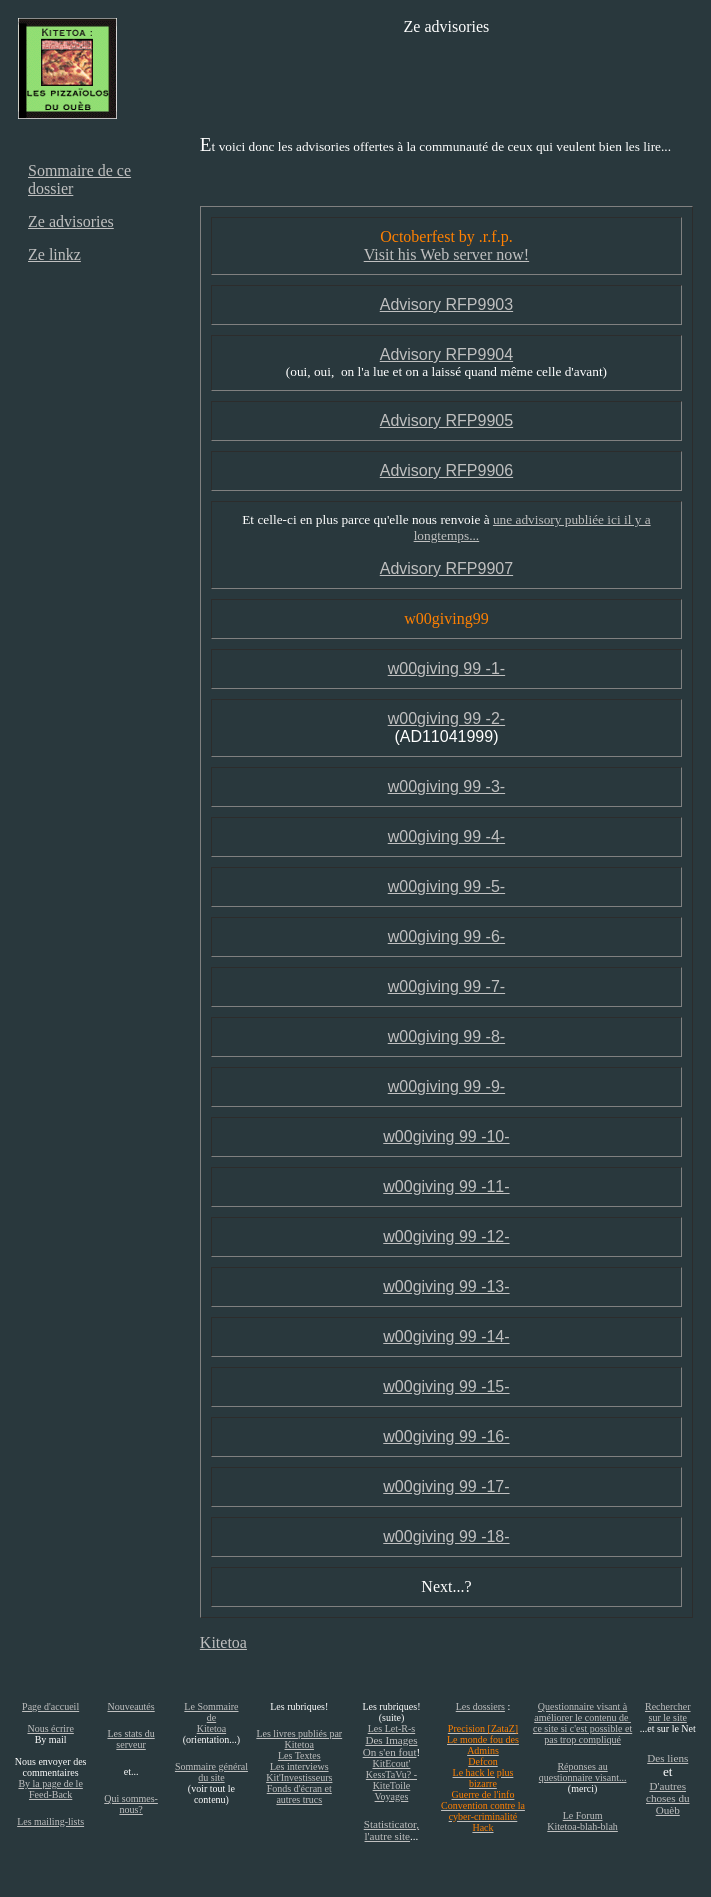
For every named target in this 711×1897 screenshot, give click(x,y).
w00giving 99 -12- (446, 1236)
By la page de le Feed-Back (50, 1789)
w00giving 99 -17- (446, 1486)
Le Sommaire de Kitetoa (211, 1717)
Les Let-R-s (392, 1728)
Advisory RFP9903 (446, 304)
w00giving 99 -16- (446, 1436)
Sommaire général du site (211, 1772)
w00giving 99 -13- (446, 1286)
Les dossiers (480, 1706)
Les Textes (299, 1755)
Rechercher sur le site (668, 1712)
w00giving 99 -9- (446, 1086)
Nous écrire (50, 1728)
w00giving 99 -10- (446, 1136)
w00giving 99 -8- (446, 1036)
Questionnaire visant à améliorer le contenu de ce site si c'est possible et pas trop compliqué (582, 1723)
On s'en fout (390, 1752)
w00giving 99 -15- (446, 1386)
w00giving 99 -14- (446, 1336)
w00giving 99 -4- (446, 836)
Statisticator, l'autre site (391, 1830)
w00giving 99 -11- (446, 1186)
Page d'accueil (50, 1706)
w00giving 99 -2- (446, 718)
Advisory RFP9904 (446, 354)
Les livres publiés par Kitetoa (299, 1739)
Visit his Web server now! (446, 254)
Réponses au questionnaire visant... (583, 1772)
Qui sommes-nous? (131, 1804)
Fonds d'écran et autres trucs (299, 1794)
